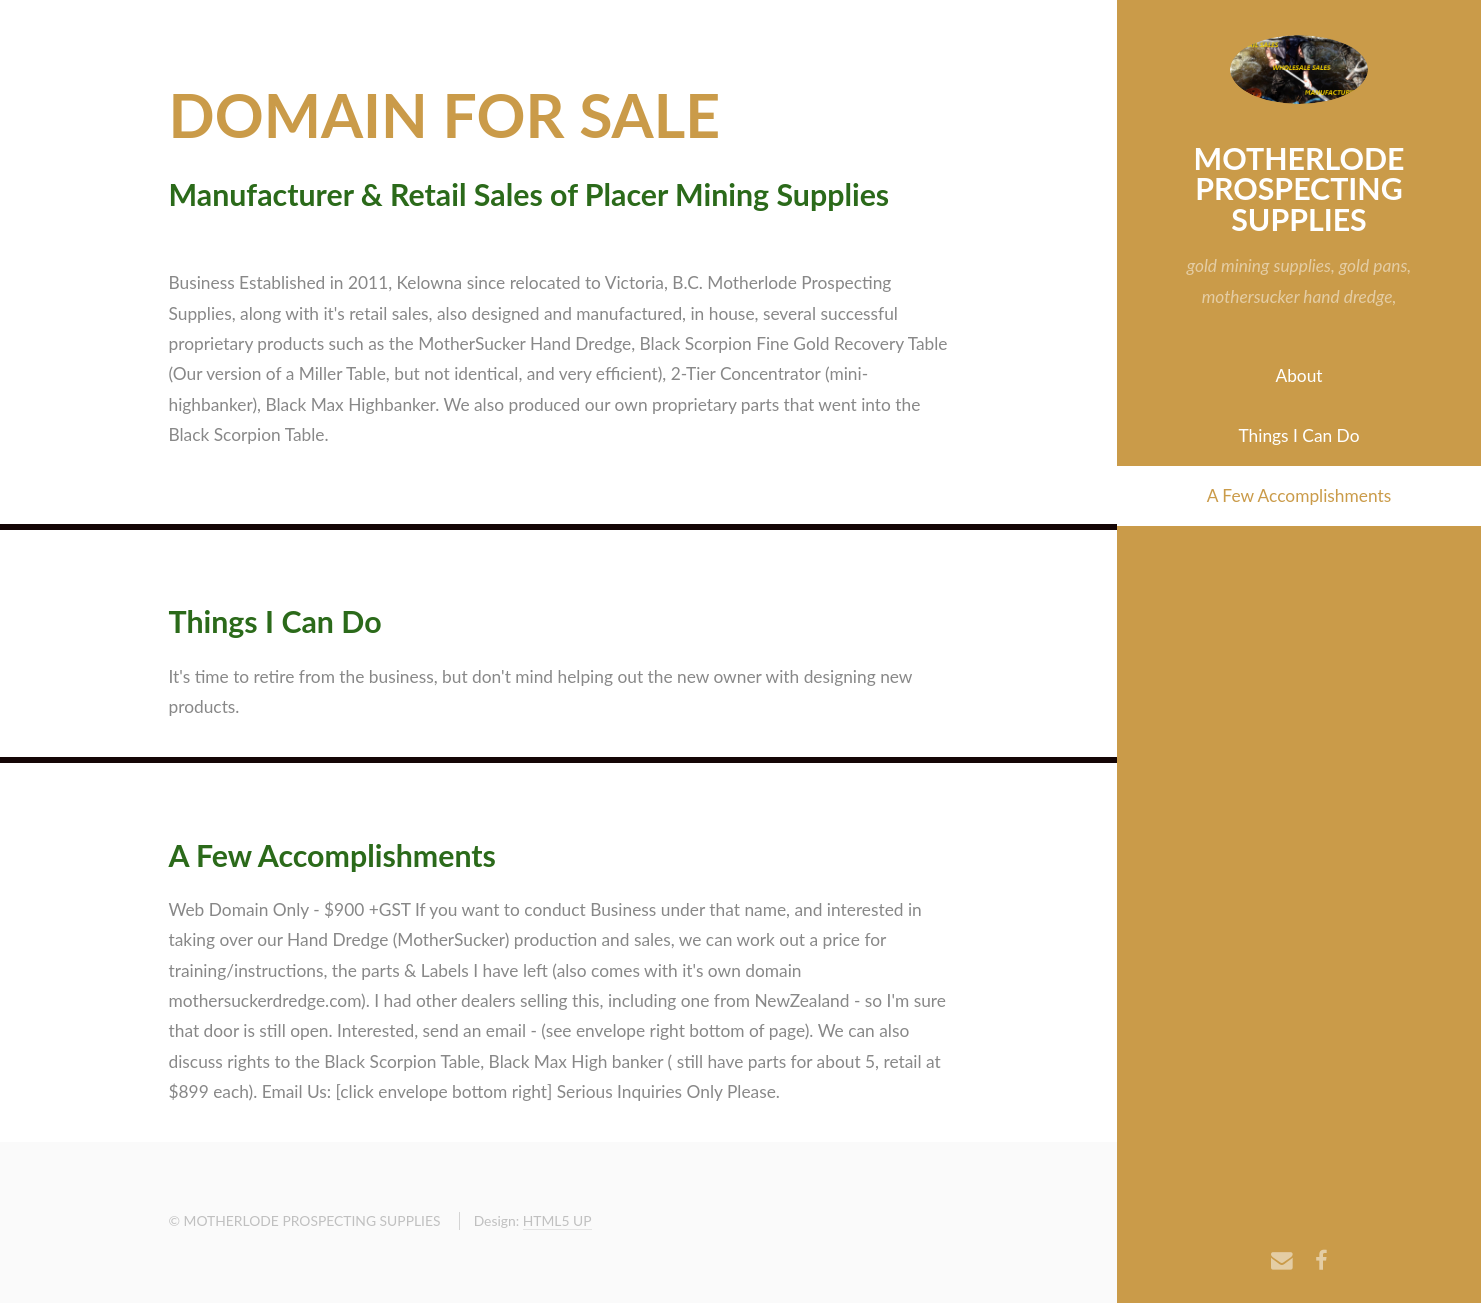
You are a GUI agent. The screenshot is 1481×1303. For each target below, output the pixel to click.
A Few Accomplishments (1299, 495)
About (1298, 375)
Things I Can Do (1299, 435)
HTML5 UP (557, 1220)
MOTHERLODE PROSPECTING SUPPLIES (1299, 188)
